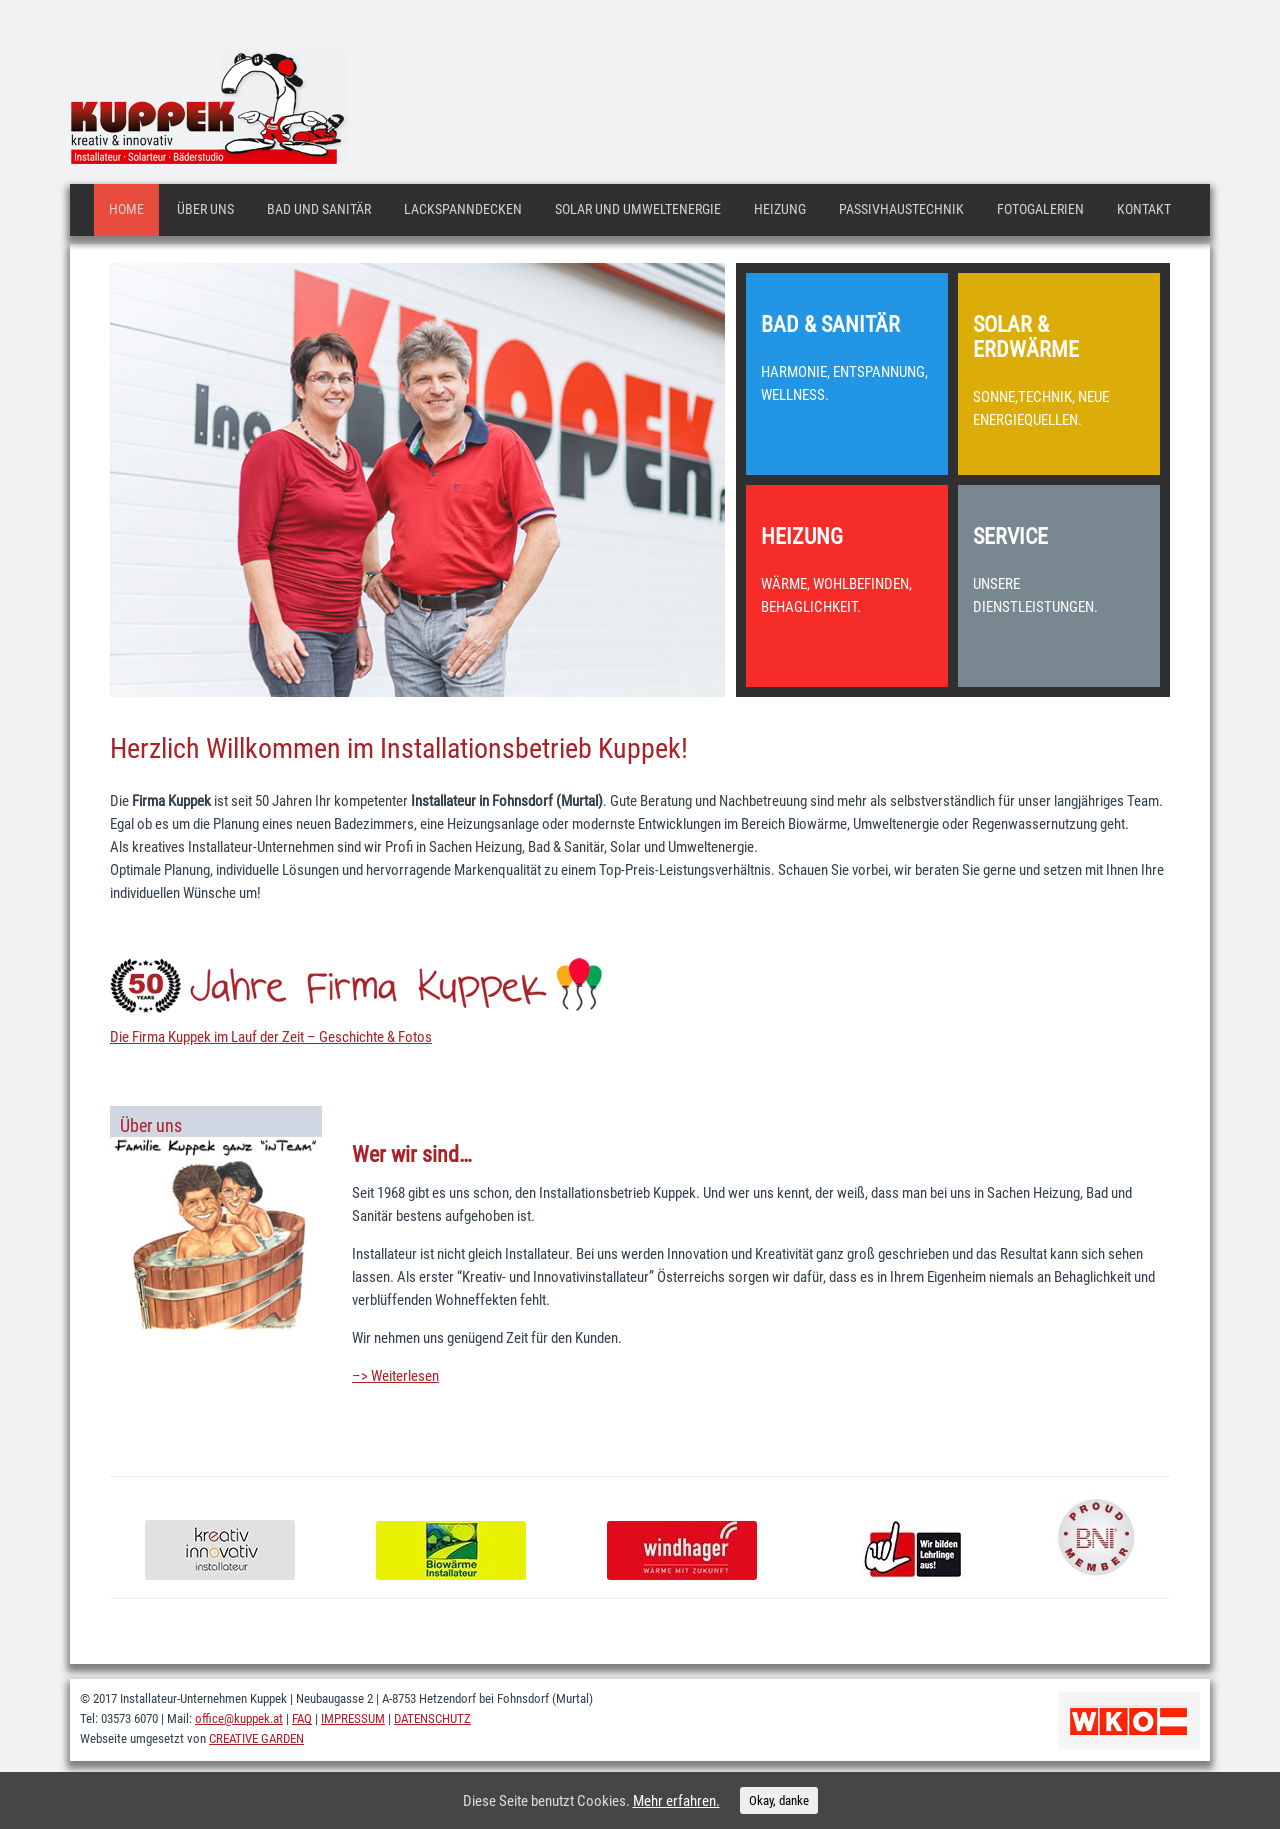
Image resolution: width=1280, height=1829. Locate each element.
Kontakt (1144, 209)
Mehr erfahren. (676, 1801)
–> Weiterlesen (395, 1376)
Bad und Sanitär (319, 209)
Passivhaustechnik (901, 209)
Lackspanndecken (463, 209)
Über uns (205, 209)
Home (126, 209)
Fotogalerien (1040, 209)
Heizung (780, 209)
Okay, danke (779, 1800)
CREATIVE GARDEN (256, 1738)
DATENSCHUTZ (432, 1718)
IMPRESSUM (353, 1718)
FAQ (302, 1718)
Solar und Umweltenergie (638, 209)
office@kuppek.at (239, 1718)
